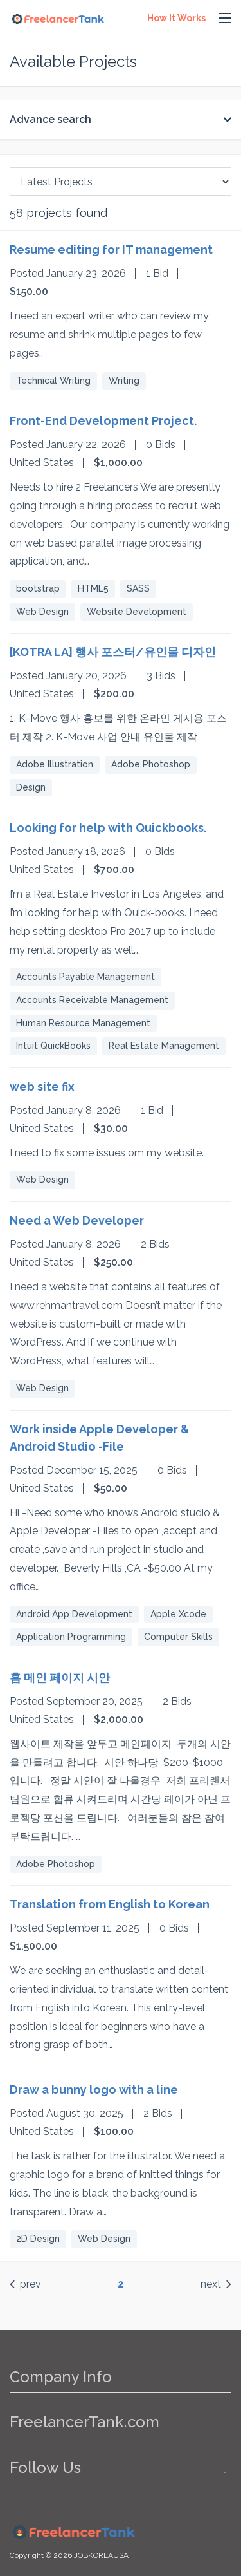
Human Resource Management (83, 1023)
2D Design (38, 2238)
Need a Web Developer (77, 1220)
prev (25, 2284)
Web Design (42, 611)
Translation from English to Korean (110, 1904)
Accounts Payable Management (85, 977)
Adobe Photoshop (150, 764)
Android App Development (74, 1614)
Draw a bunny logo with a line (94, 2089)
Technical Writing (53, 380)
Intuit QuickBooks (53, 1045)
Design (31, 787)
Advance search (50, 119)
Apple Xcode (178, 1614)
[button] (225, 19)
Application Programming (71, 1636)
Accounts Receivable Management (92, 1000)
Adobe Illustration (54, 764)
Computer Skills (178, 1636)
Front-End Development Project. (103, 421)
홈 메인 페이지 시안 (60, 1677)
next (216, 2284)
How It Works (176, 18)
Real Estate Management (164, 1045)
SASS (138, 588)
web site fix (42, 1086)
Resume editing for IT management (111, 249)
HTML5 (93, 588)
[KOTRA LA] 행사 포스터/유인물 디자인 (113, 652)
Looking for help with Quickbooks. (108, 827)
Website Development (136, 611)
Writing (124, 380)
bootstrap (38, 588)
